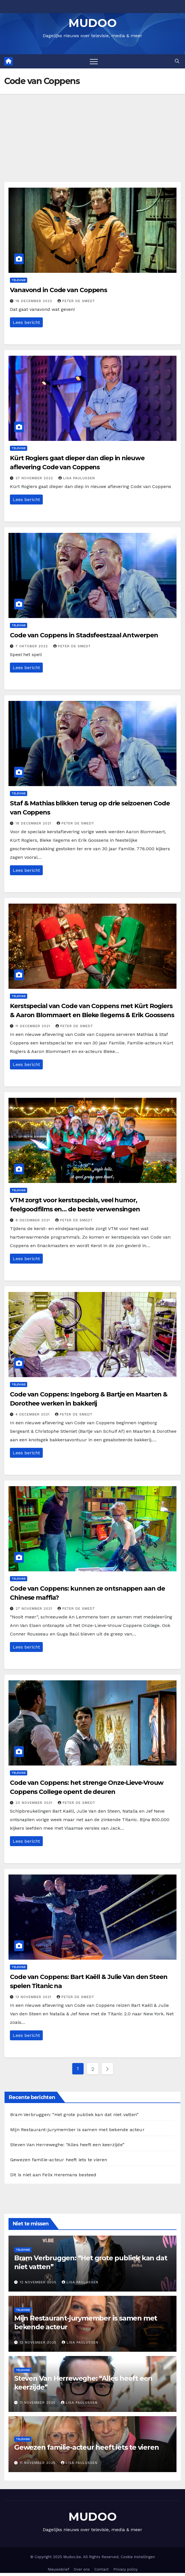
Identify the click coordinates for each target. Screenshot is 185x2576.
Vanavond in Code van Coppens (58, 290)
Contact (101, 2569)
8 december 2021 (33, 1220)
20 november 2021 (35, 1803)
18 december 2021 (34, 823)
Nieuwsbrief (58, 2569)
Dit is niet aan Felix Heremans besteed (53, 2174)
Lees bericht (26, 322)
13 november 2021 (34, 1997)
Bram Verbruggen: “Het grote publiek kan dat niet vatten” (74, 2114)
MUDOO (93, 23)
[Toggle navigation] (93, 61)
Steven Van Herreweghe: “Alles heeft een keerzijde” (67, 2144)
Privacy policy (125, 2569)
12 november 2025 (39, 2282)
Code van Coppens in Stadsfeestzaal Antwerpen (84, 635)
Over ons (82, 2569)
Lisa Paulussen (76, 478)
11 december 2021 (34, 1026)
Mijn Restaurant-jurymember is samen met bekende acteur (77, 2129)
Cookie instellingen (138, 2557)
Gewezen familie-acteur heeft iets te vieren (58, 2159)
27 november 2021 (35, 1608)
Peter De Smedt (76, 301)
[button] (177, 61)
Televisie (18, 280)
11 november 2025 (38, 2403)
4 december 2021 (33, 1414)
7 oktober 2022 (32, 646)
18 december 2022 (35, 301)
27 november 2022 (35, 478)
